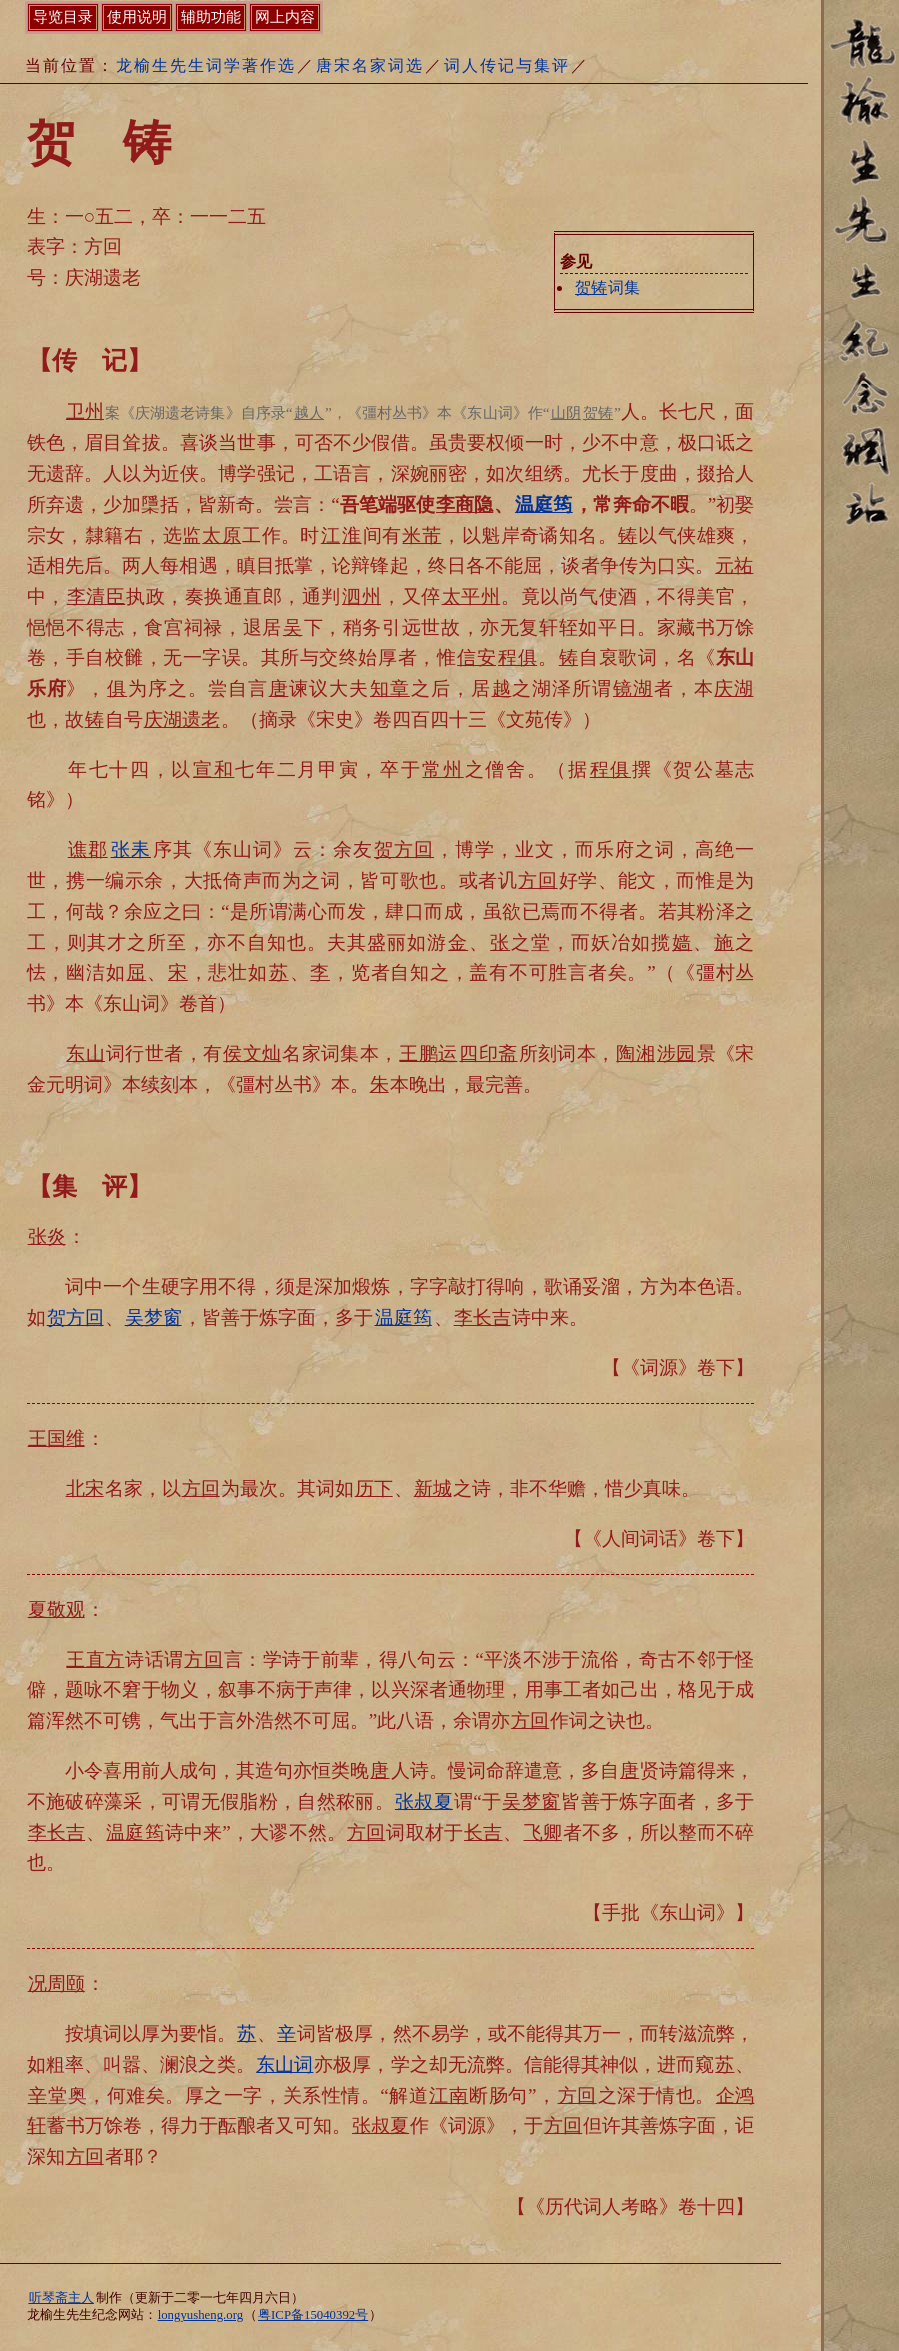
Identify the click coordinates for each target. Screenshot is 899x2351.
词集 (607, 287)
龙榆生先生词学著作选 (206, 65)
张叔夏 (424, 1801)
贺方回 (75, 1317)
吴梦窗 (153, 1317)
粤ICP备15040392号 (313, 2315)
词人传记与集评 (507, 65)
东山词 (284, 2064)
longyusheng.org (200, 2315)
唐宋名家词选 (370, 65)
